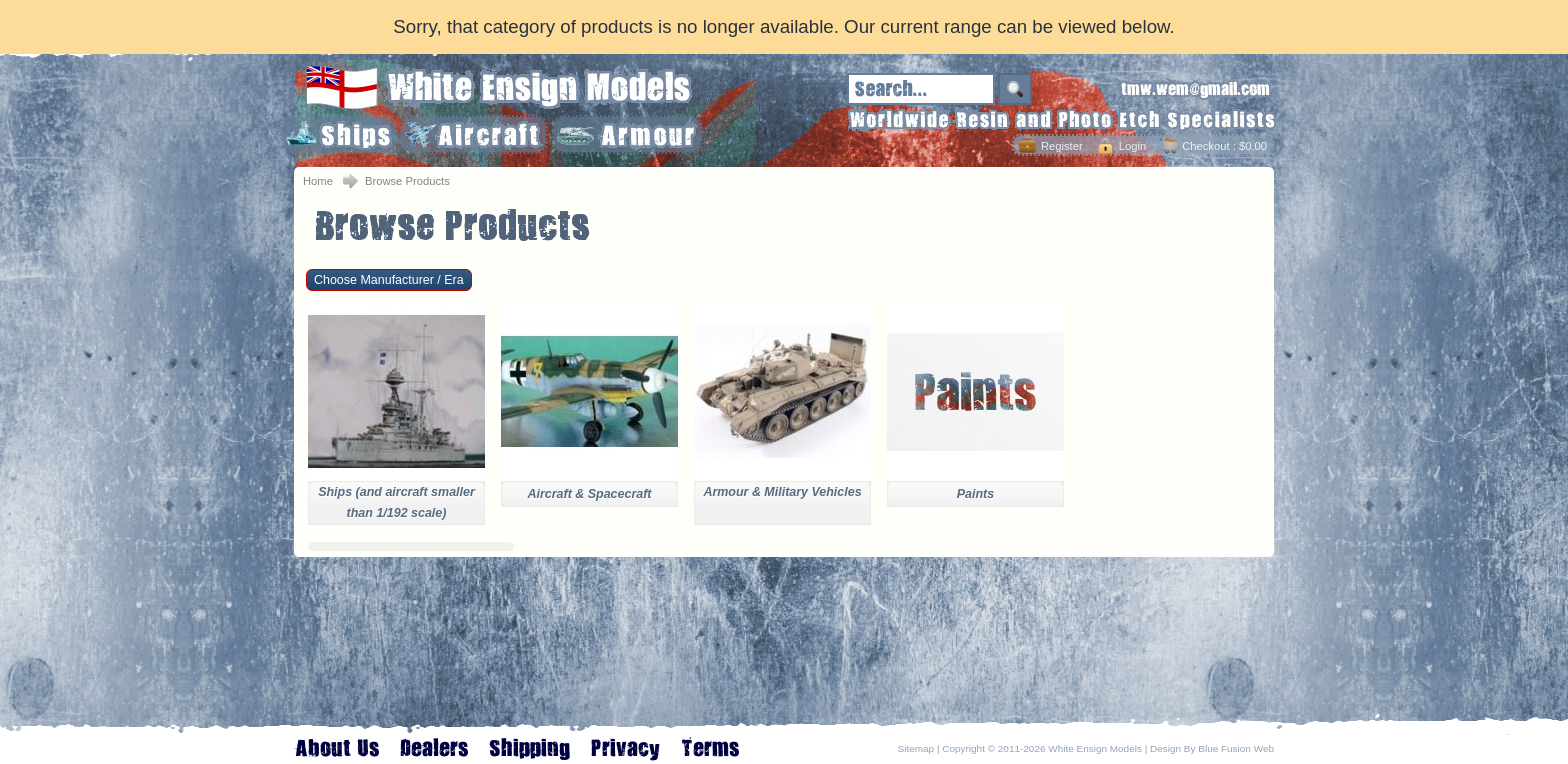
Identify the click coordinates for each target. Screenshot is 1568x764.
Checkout (1205, 146)
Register (1062, 146)
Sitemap (916, 748)
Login (1132, 146)
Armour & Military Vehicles (782, 492)
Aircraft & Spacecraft (589, 494)
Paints (975, 494)
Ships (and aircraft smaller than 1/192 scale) (396, 502)
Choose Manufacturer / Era (389, 280)
